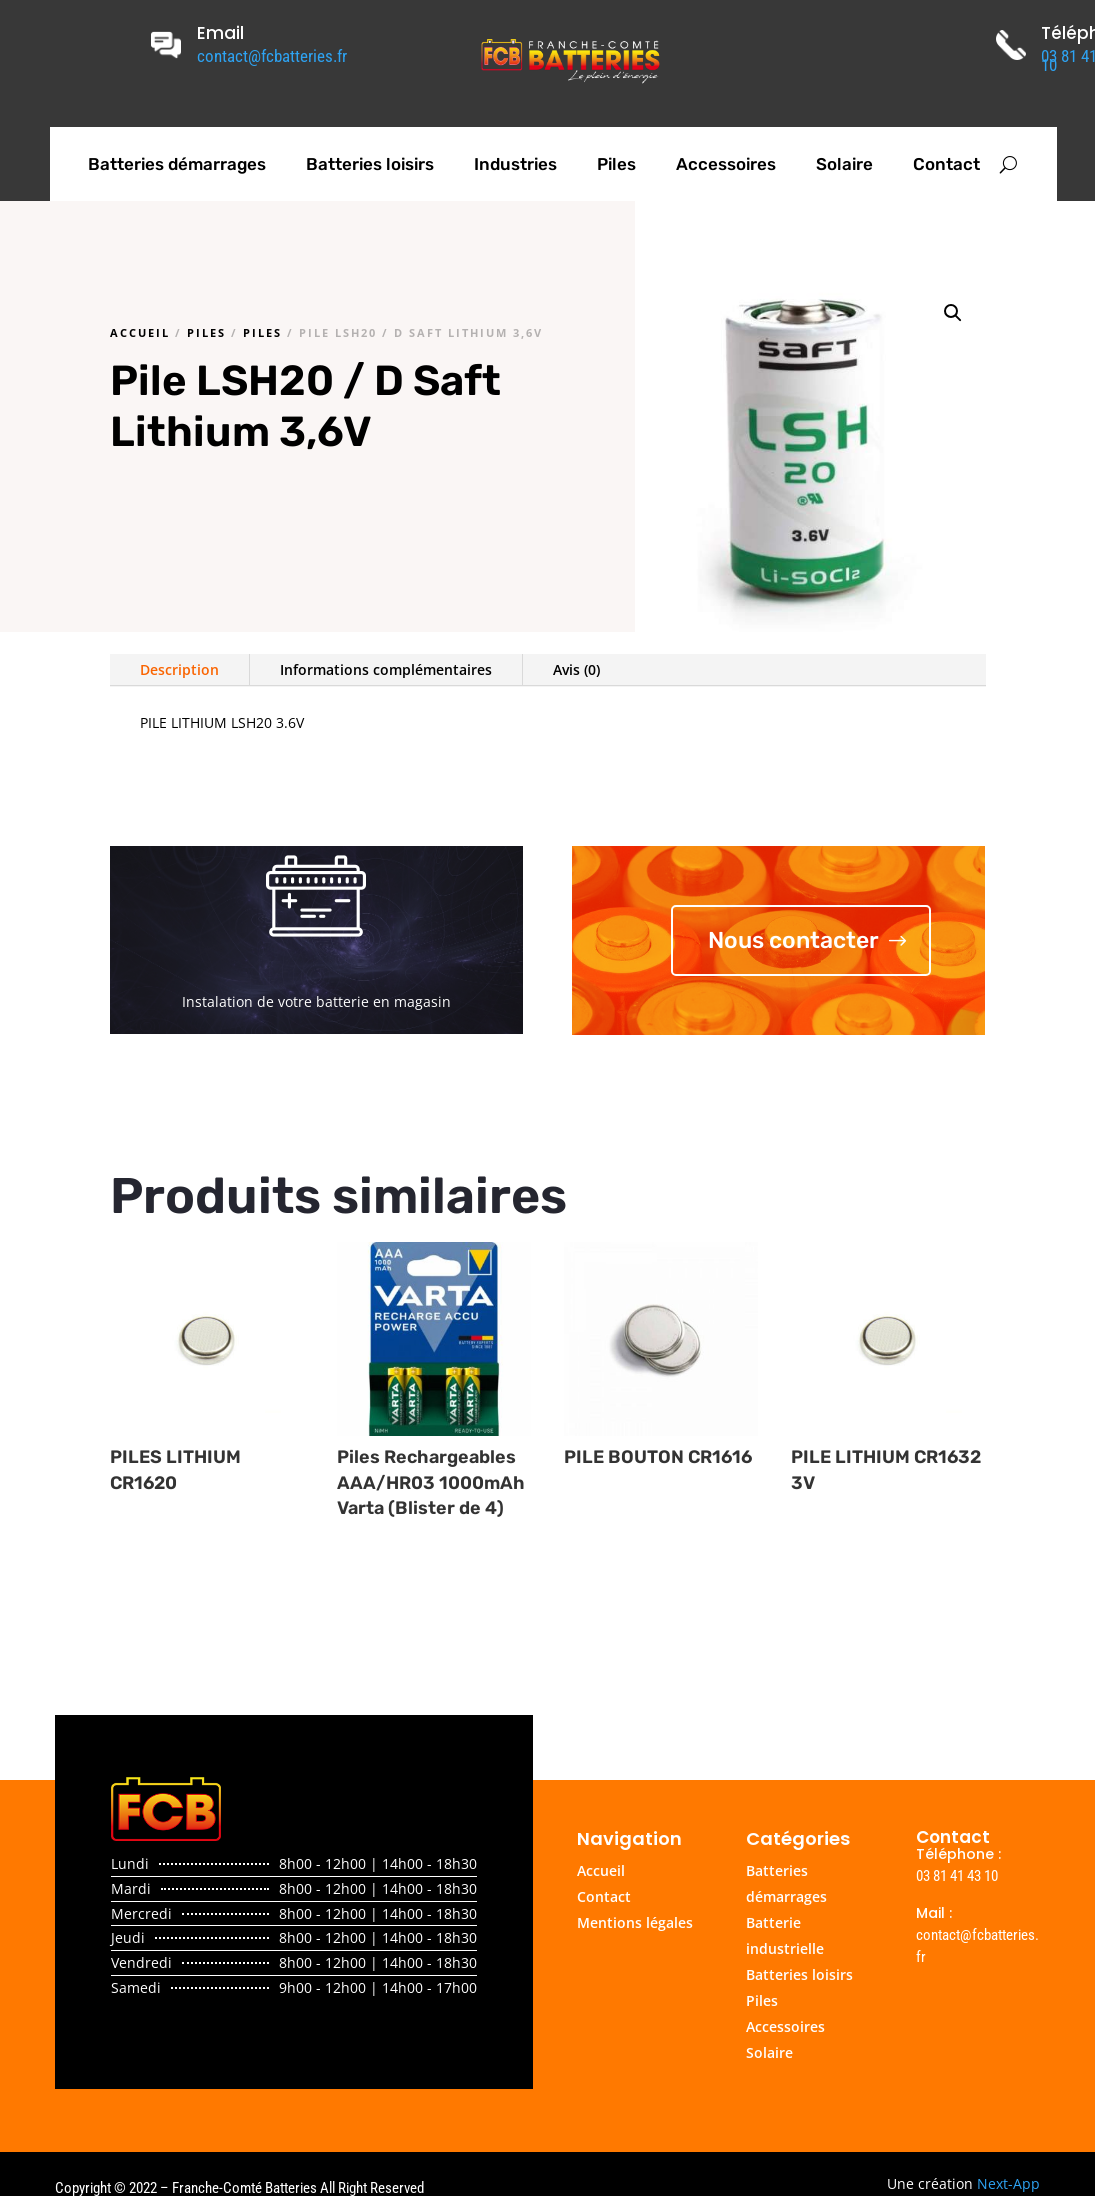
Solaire (844, 164)
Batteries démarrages (177, 164)
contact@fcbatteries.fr (272, 56)
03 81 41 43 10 (957, 1876)
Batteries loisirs (370, 164)
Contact (946, 164)
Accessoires (726, 164)
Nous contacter (793, 940)
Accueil (140, 332)
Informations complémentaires (386, 669)
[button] (953, 313)
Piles (616, 164)
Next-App (1008, 2183)
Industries (515, 164)
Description (179, 669)
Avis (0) (576, 669)
